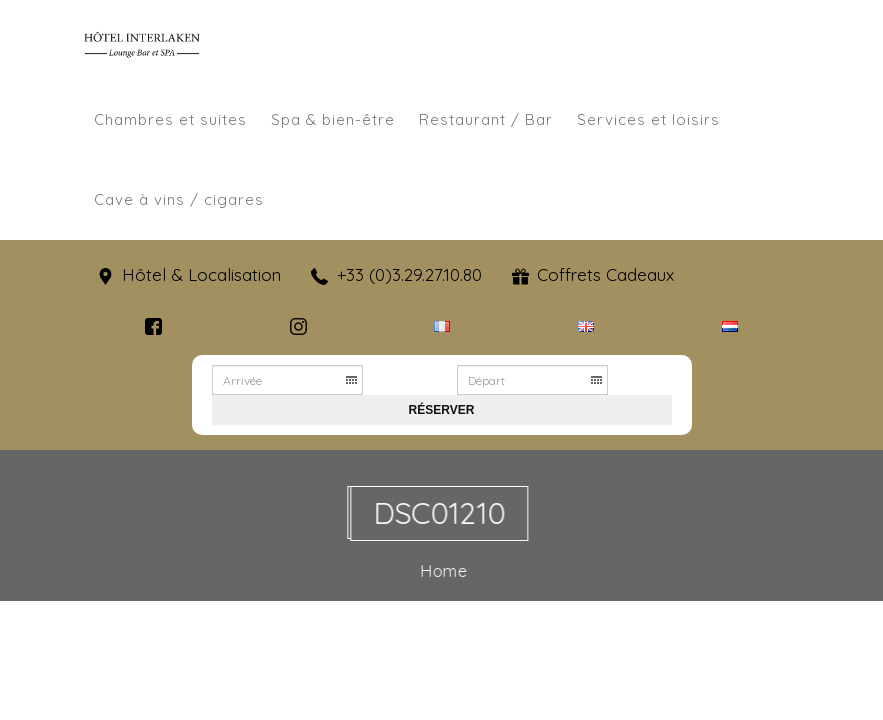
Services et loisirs (648, 119)
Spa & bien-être (333, 119)
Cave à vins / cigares (179, 199)
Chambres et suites (170, 119)
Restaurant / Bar (486, 119)
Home (447, 571)
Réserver (442, 410)
